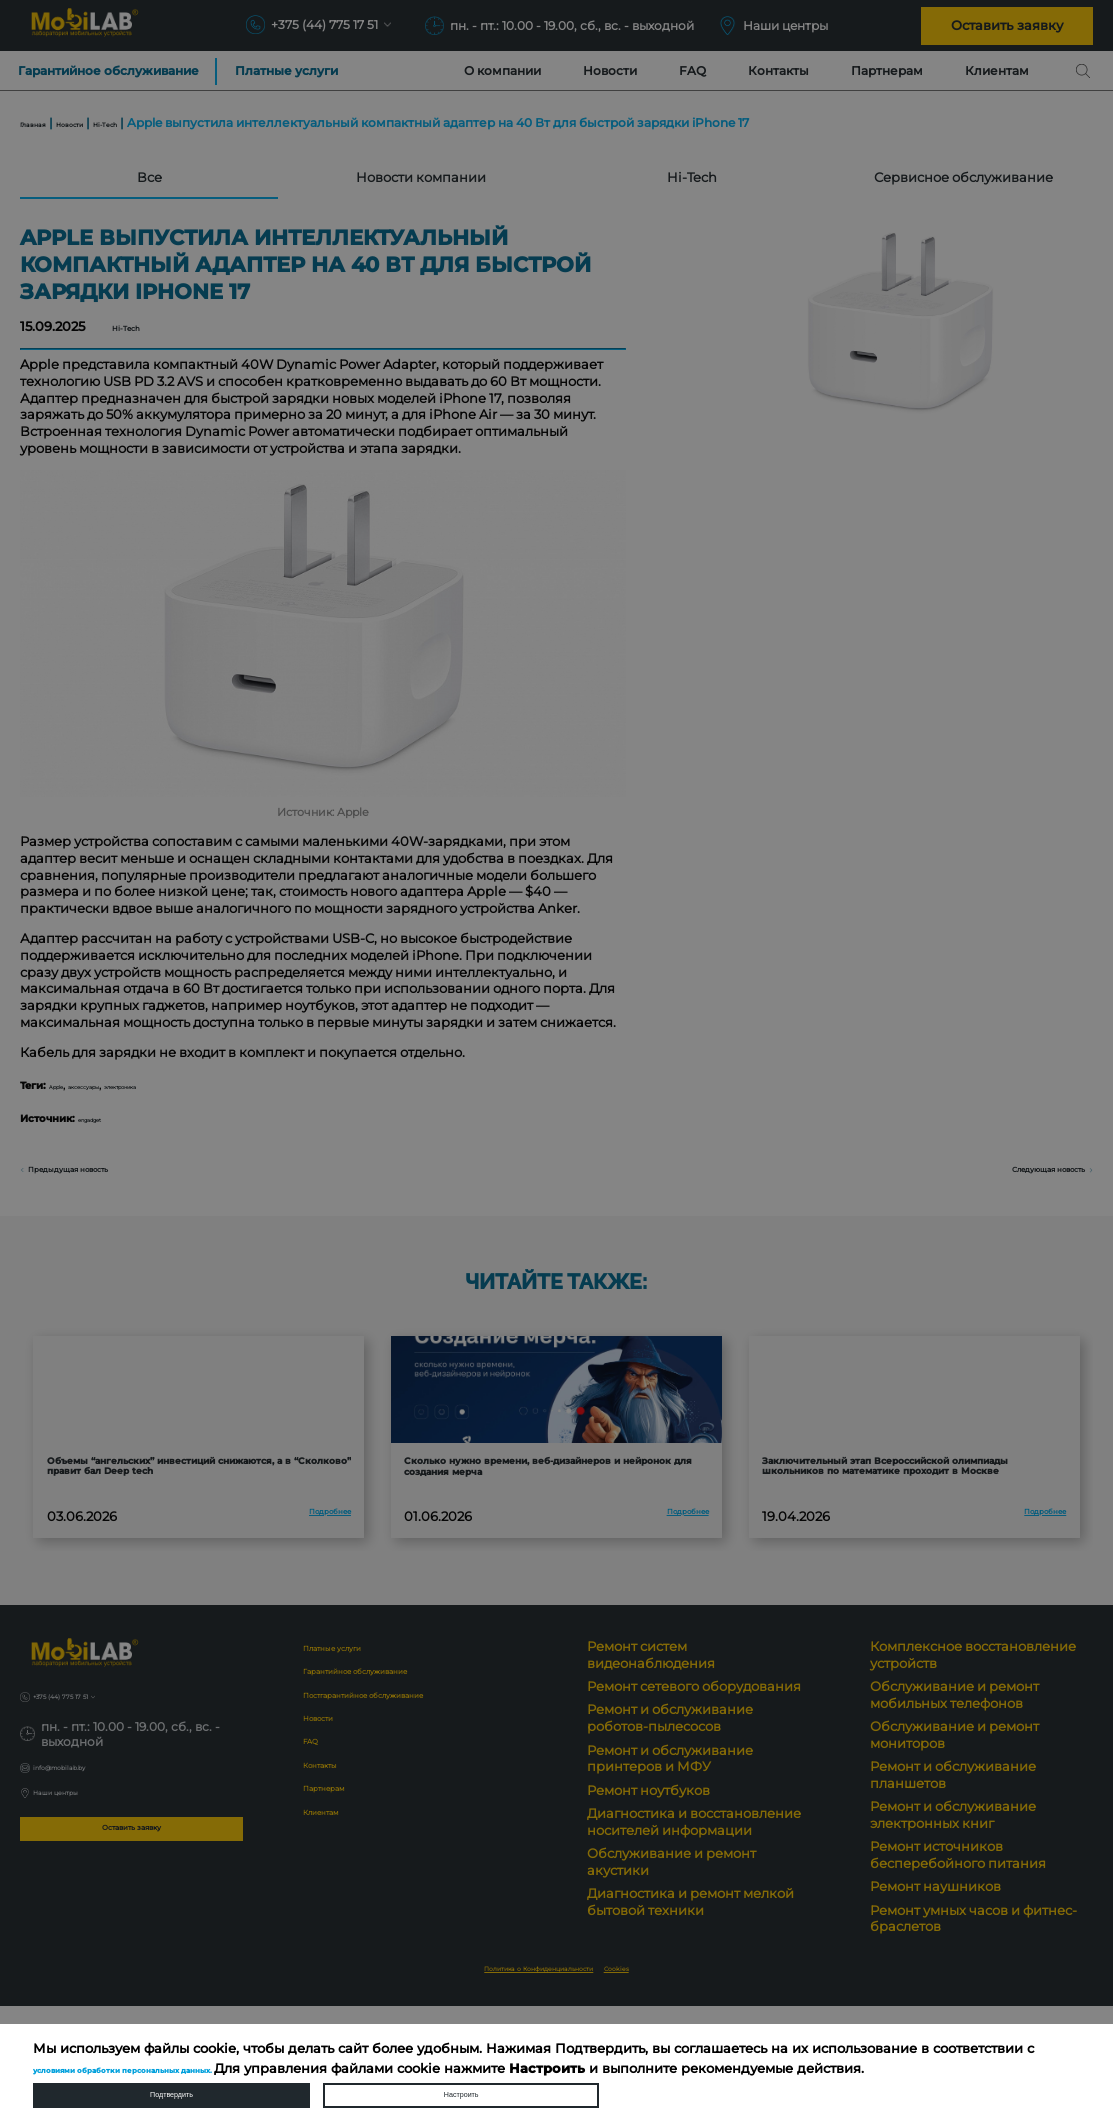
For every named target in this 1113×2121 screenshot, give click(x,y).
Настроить (461, 2086)
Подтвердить (171, 2086)
